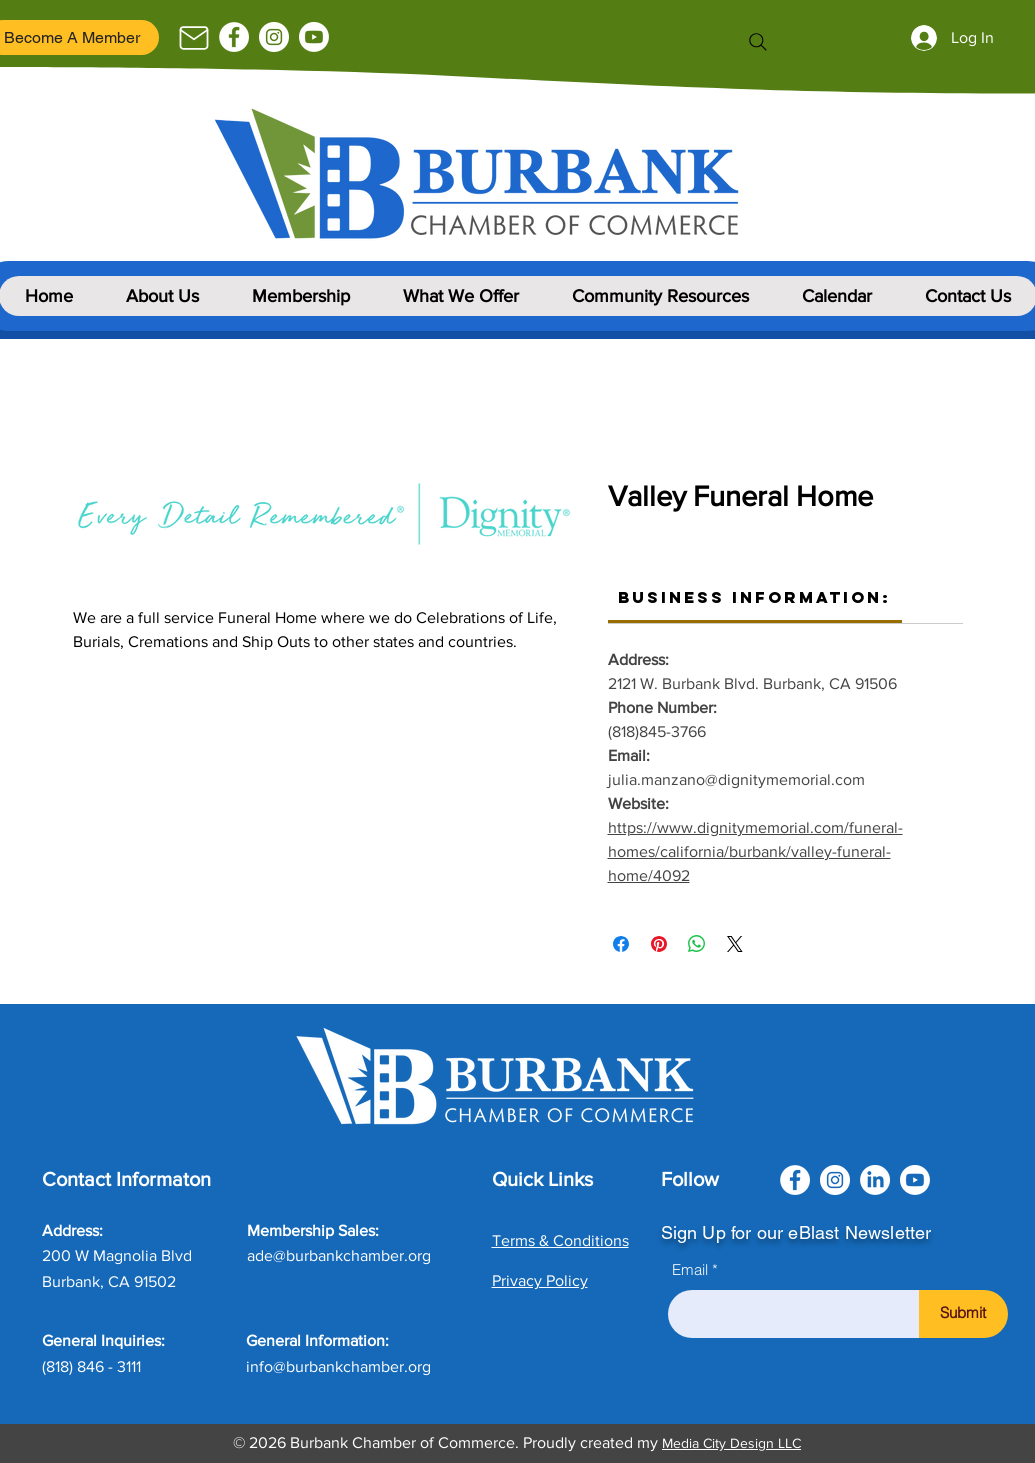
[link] (754, 597)
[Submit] (963, 1314)
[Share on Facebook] (621, 944)
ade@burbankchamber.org (339, 1255)
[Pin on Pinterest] (659, 944)
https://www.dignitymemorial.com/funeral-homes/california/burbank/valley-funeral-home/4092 (755, 851)
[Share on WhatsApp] (697, 944)
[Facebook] (234, 37)
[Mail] (194, 38)
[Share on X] (735, 944)
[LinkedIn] (875, 1180)
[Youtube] (314, 37)
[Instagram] (274, 37)
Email (690, 1269)
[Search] (758, 42)
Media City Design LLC (731, 1443)
